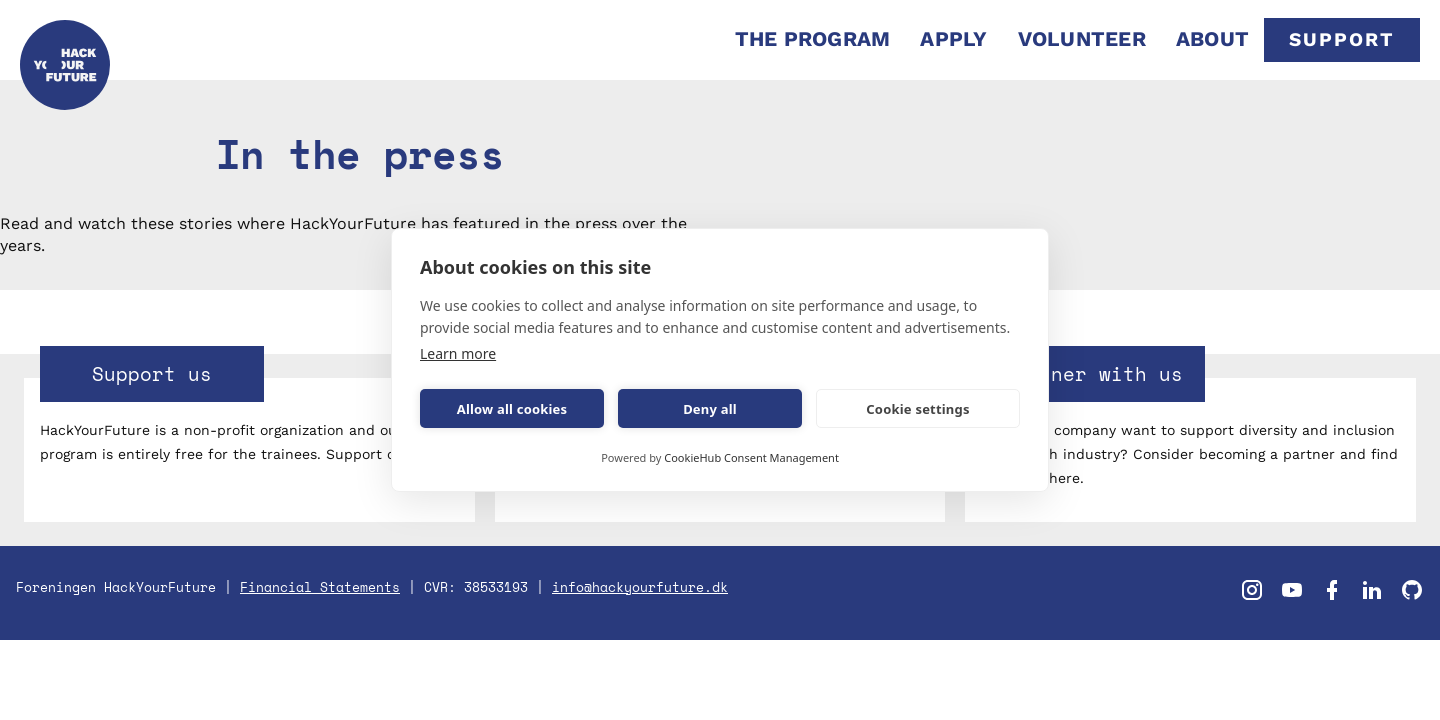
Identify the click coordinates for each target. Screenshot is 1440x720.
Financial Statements (320, 587)
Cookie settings (917, 409)
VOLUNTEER (1082, 39)
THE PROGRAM (813, 39)
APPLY (953, 39)
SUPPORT (1342, 39)
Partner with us (1093, 373)
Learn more (458, 353)
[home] (65, 40)
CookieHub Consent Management (751, 457)
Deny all (710, 409)
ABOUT (1212, 39)
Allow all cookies (512, 409)
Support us (152, 373)
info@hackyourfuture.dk (640, 587)
